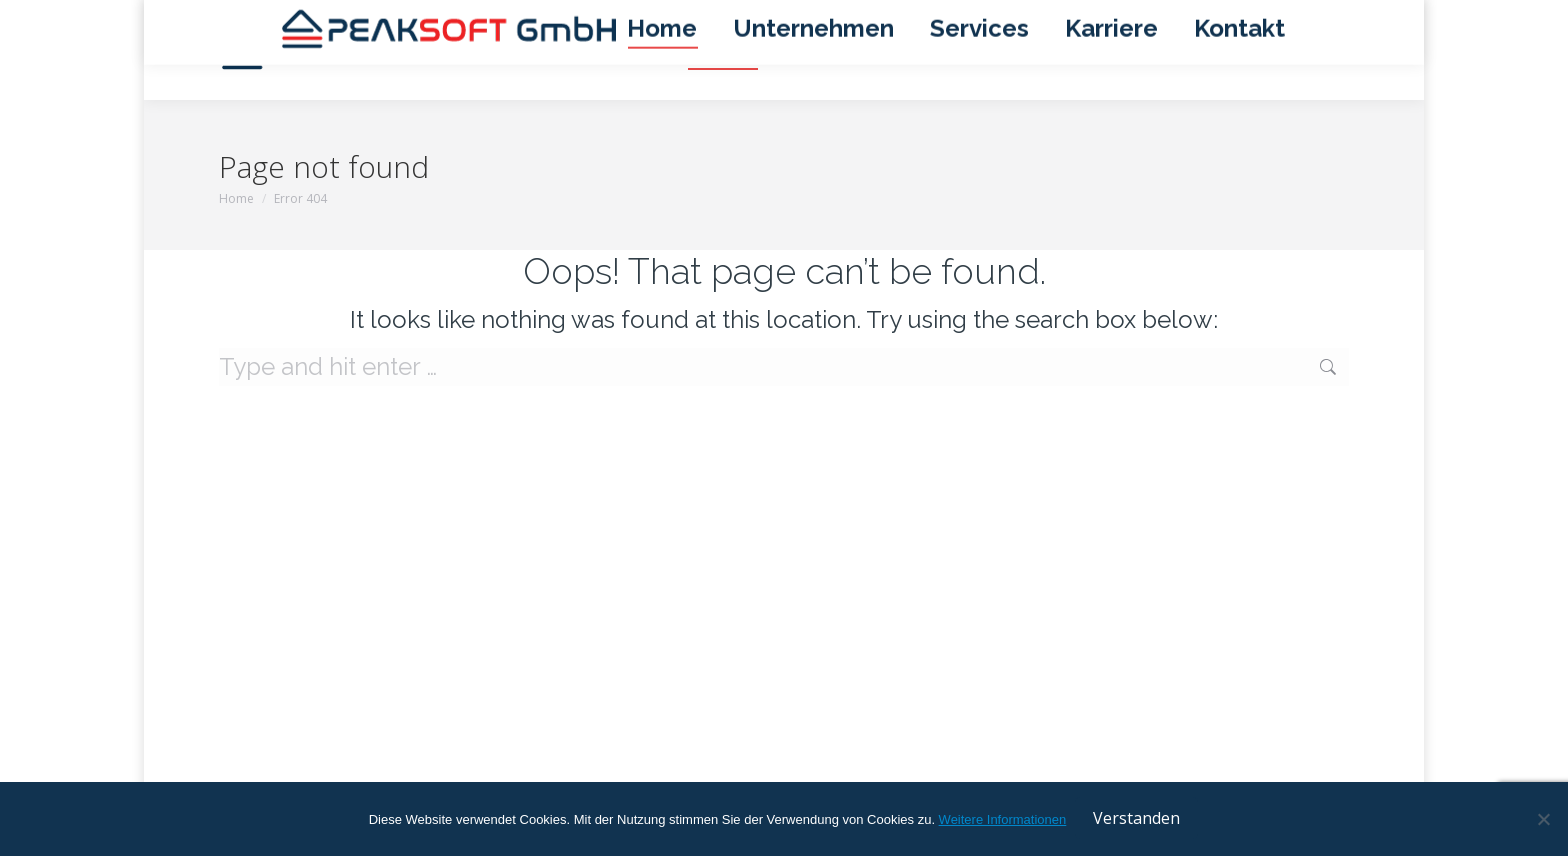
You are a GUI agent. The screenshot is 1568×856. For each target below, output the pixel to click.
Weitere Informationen (1003, 821)
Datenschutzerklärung (1218, 18)
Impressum (1091, 18)
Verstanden (1137, 820)
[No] (1543, 820)
